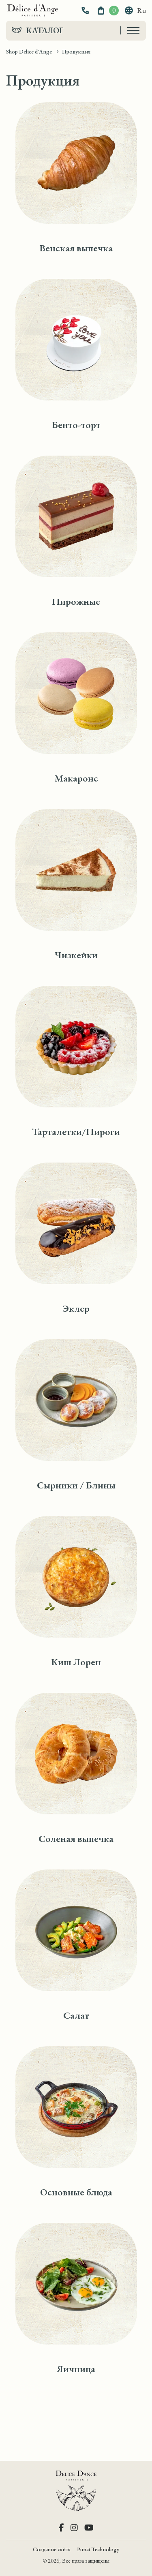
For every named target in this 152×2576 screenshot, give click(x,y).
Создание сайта (52, 2549)
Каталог (45, 30)
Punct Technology (98, 2549)
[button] (86, 10)
